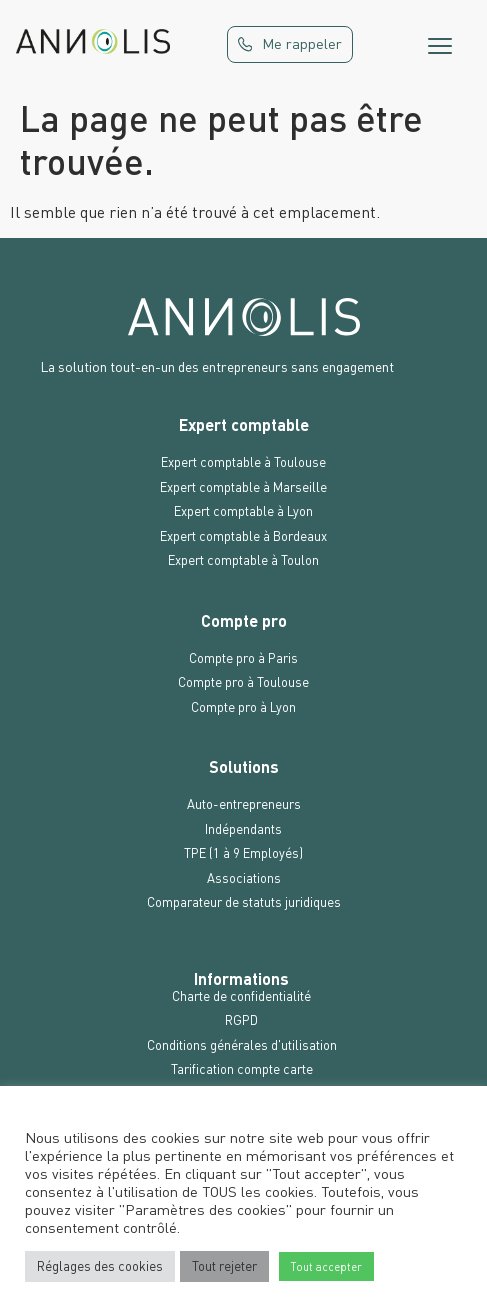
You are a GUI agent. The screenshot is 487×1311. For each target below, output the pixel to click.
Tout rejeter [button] (224, 1266)
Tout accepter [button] (326, 1266)
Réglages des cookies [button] (100, 1266)
